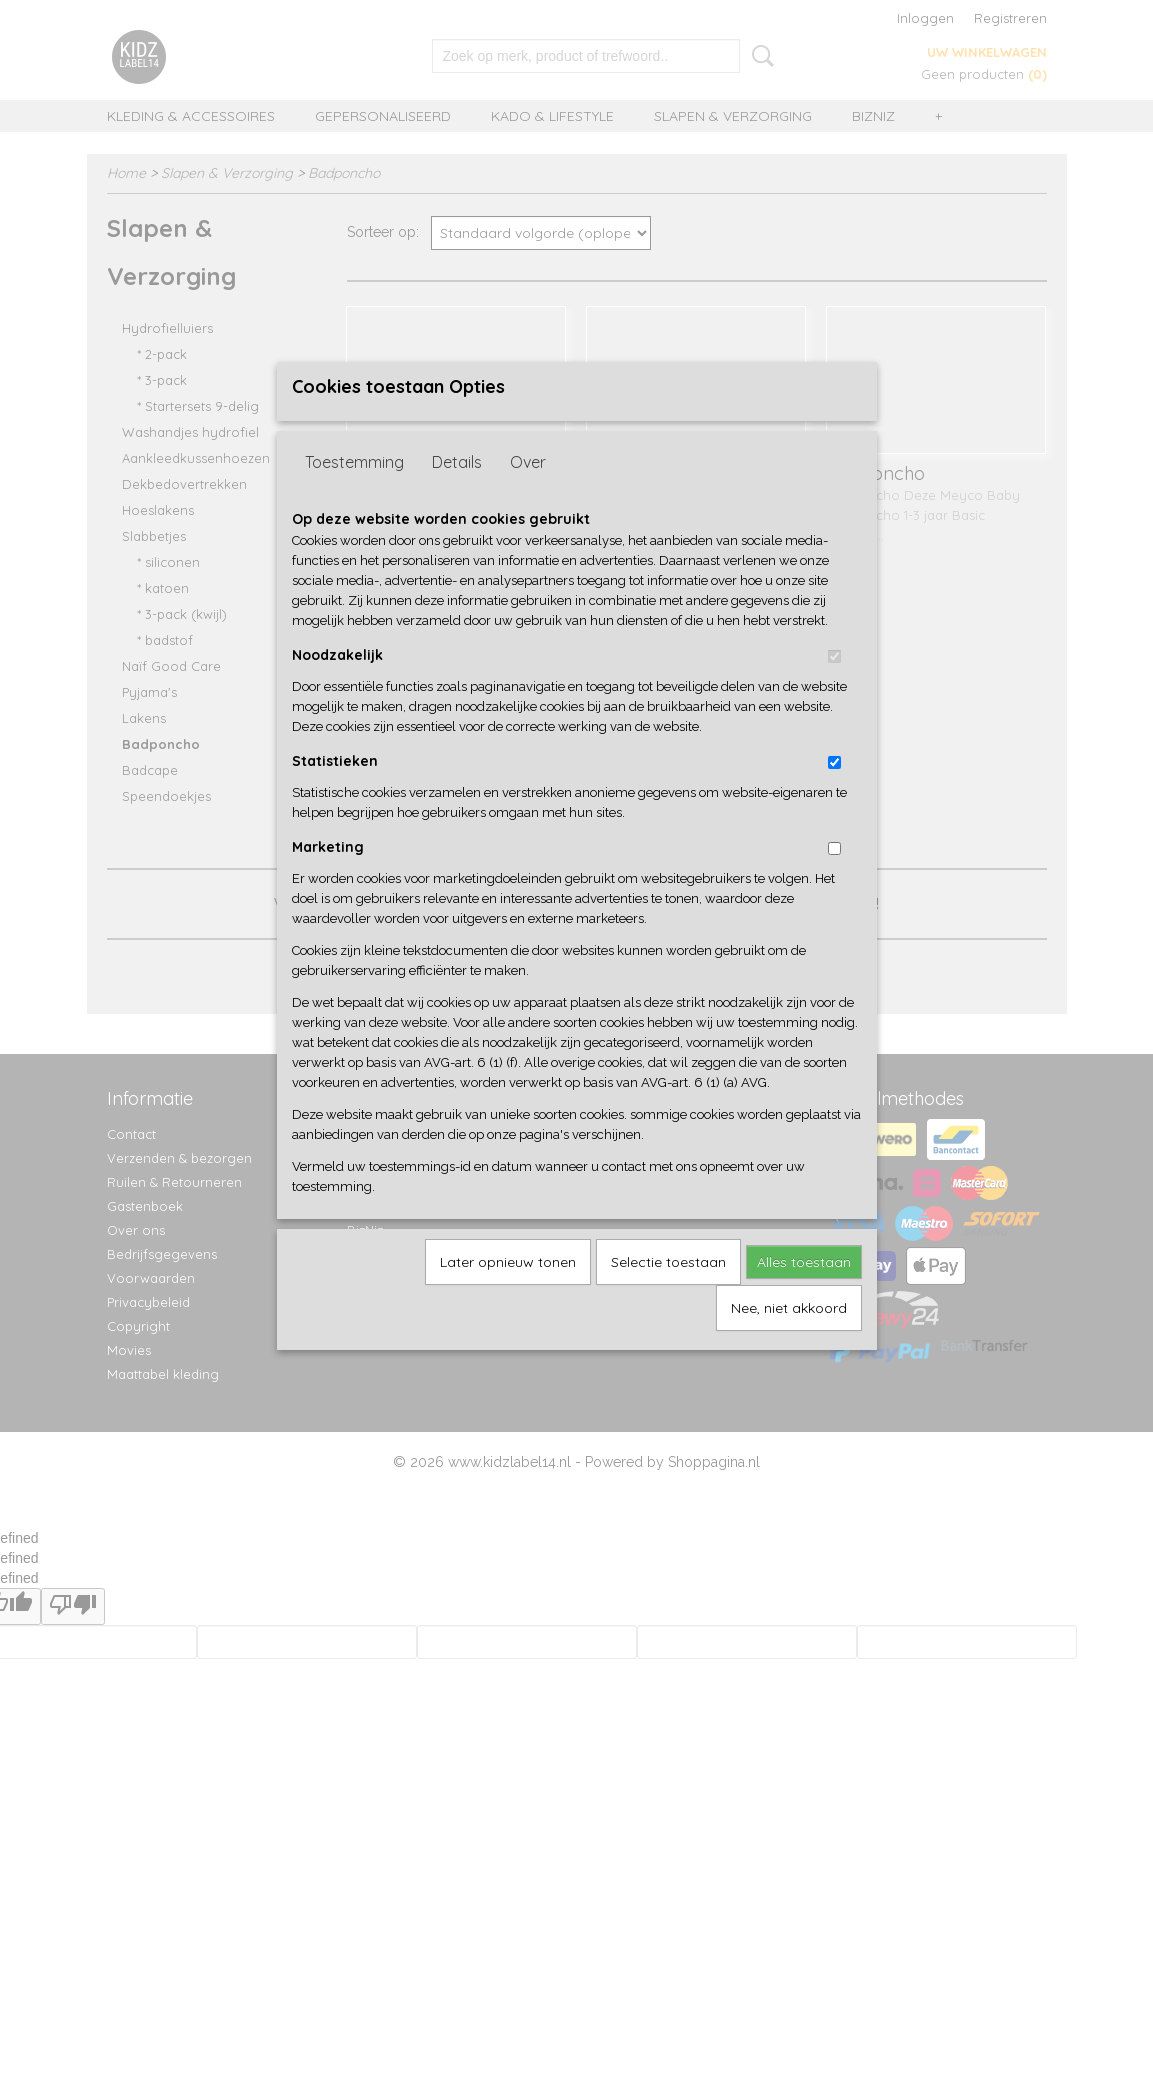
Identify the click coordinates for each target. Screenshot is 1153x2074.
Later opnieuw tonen (508, 1295)
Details (457, 495)
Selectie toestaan (668, 1295)
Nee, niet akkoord (789, 1341)
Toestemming (354, 495)
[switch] (834, 689)
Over (528, 495)
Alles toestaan (804, 1295)
